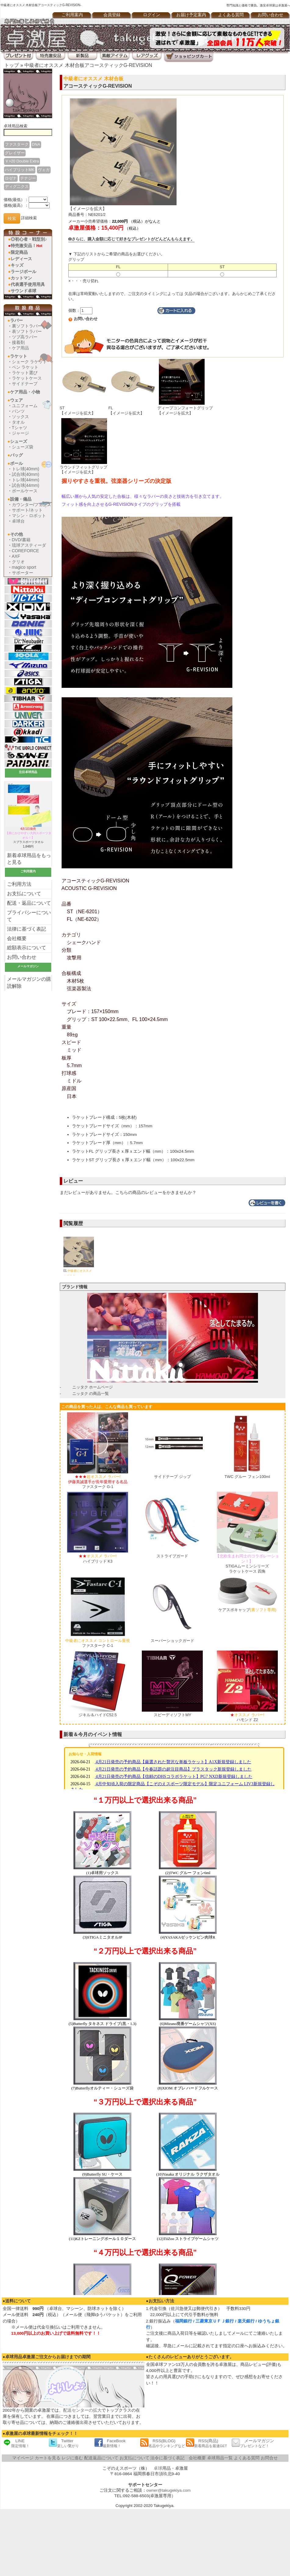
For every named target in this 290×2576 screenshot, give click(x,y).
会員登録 (111, 15)
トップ (11, 65)
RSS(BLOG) (162, 2443)
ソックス (20, 416)
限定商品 (19, 252)
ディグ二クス (17, 186)
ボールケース (25, 490)
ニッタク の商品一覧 (90, 1393)
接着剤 (18, 342)
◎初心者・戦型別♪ (29, 239)
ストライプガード (172, 1556)
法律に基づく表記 (26, 929)
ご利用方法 (19, 884)
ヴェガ (44, 169)
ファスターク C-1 (97, 1643)
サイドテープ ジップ (172, 1476)
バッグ (16, 455)
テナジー (28, 178)
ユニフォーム (25, 405)
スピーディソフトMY (172, 1715)
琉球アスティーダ (29, 545)
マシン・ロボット (29, 515)
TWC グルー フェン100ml (247, 1476)
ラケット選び (25, 372)
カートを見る (47, 2458)
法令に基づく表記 (167, 2458)
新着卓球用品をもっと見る (29, 859)
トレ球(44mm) (25, 479)
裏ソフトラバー (27, 325)
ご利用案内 (72, 15)
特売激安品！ (26, 245)
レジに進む (72, 2458)
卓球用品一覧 (220, 2458)
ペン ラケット (25, 367)
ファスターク (17, 144)
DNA (36, 144)
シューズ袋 (22, 446)
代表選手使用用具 (28, 284)
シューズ (18, 441)
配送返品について (101, 2458)
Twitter (63, 2443)
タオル (18, 422)
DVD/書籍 (21, 539)
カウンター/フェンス (32, 504)
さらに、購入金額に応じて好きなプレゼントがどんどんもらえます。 (131, 239)
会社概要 (17, 938)
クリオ (18, 561)
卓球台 (18, 521)
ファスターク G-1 (97, 1481)
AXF (16, 556)
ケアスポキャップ (247, 1609)
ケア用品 (20, 347)
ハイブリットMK (19, 169)
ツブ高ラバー (25, 336)
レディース (21, 258)
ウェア (16, 400)
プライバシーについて (29, 916)
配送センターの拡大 (82, 2410)
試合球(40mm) (25, 474)
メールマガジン (252, 2443)
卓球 (158, 2468)
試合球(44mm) (25, 485)
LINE (16, 2443)
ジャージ (20, 433)
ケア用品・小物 (25, 391)
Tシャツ (19, 427)
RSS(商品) (206, 2443)
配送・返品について (29, 903)
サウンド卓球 (23, 290)
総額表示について (26, 947)
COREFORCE (25, 550)
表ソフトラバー (27, 331)
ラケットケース (27, 378)
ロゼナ (11, 178)
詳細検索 (29, 218)
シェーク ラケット (29, 361)
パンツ (18, 411)
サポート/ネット (27, 510)
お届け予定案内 (191, 15)
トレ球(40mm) (25, 468)
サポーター (22, 572)
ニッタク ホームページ (92, 1387)
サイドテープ (25, 383)
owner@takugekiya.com (168, 2490)
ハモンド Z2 (247, 1717)
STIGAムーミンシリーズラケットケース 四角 (247, 1564)
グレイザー (15, 153)
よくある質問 (231, 15)
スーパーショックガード (172, 1640)
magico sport (24, 567)
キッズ (17, 265)
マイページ (23, 2458)
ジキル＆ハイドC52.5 (98, 1715)
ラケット (18, 356)
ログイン (151, 15)
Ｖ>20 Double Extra (22, 161)
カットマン (21, 277)
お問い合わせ (21, 957)
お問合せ (269, 2458)
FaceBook (110, 2443)
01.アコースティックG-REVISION (78, 1269)
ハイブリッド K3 (97, 1558)
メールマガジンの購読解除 (29, 982)
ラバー (16, 320)
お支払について (24, 893)
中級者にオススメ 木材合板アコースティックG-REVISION (88, 65)
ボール (16, 463)
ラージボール (23, 271)
